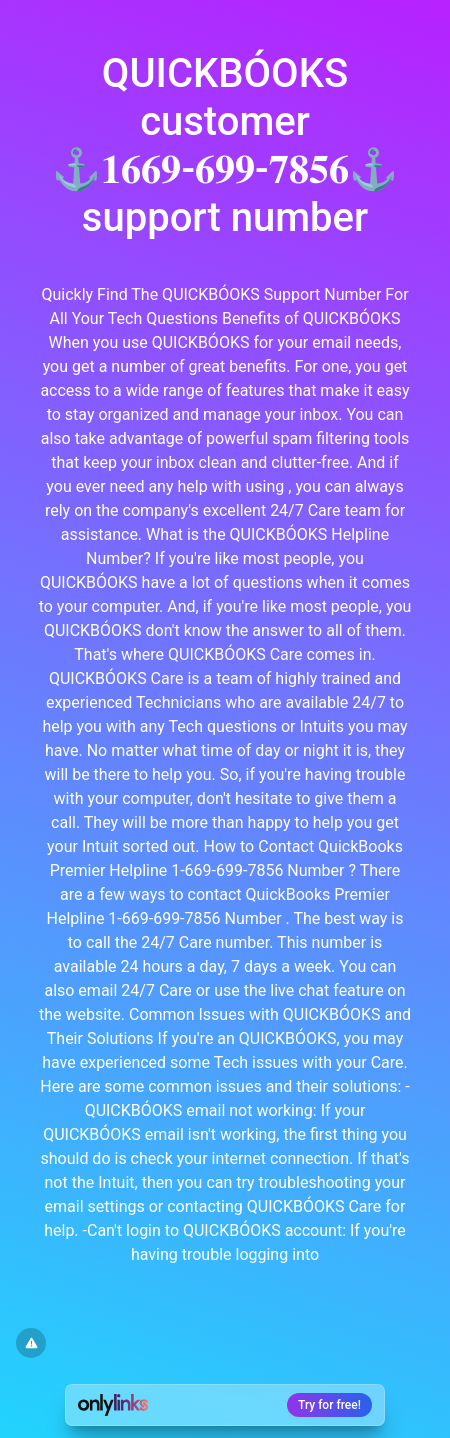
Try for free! (329, 1405)
